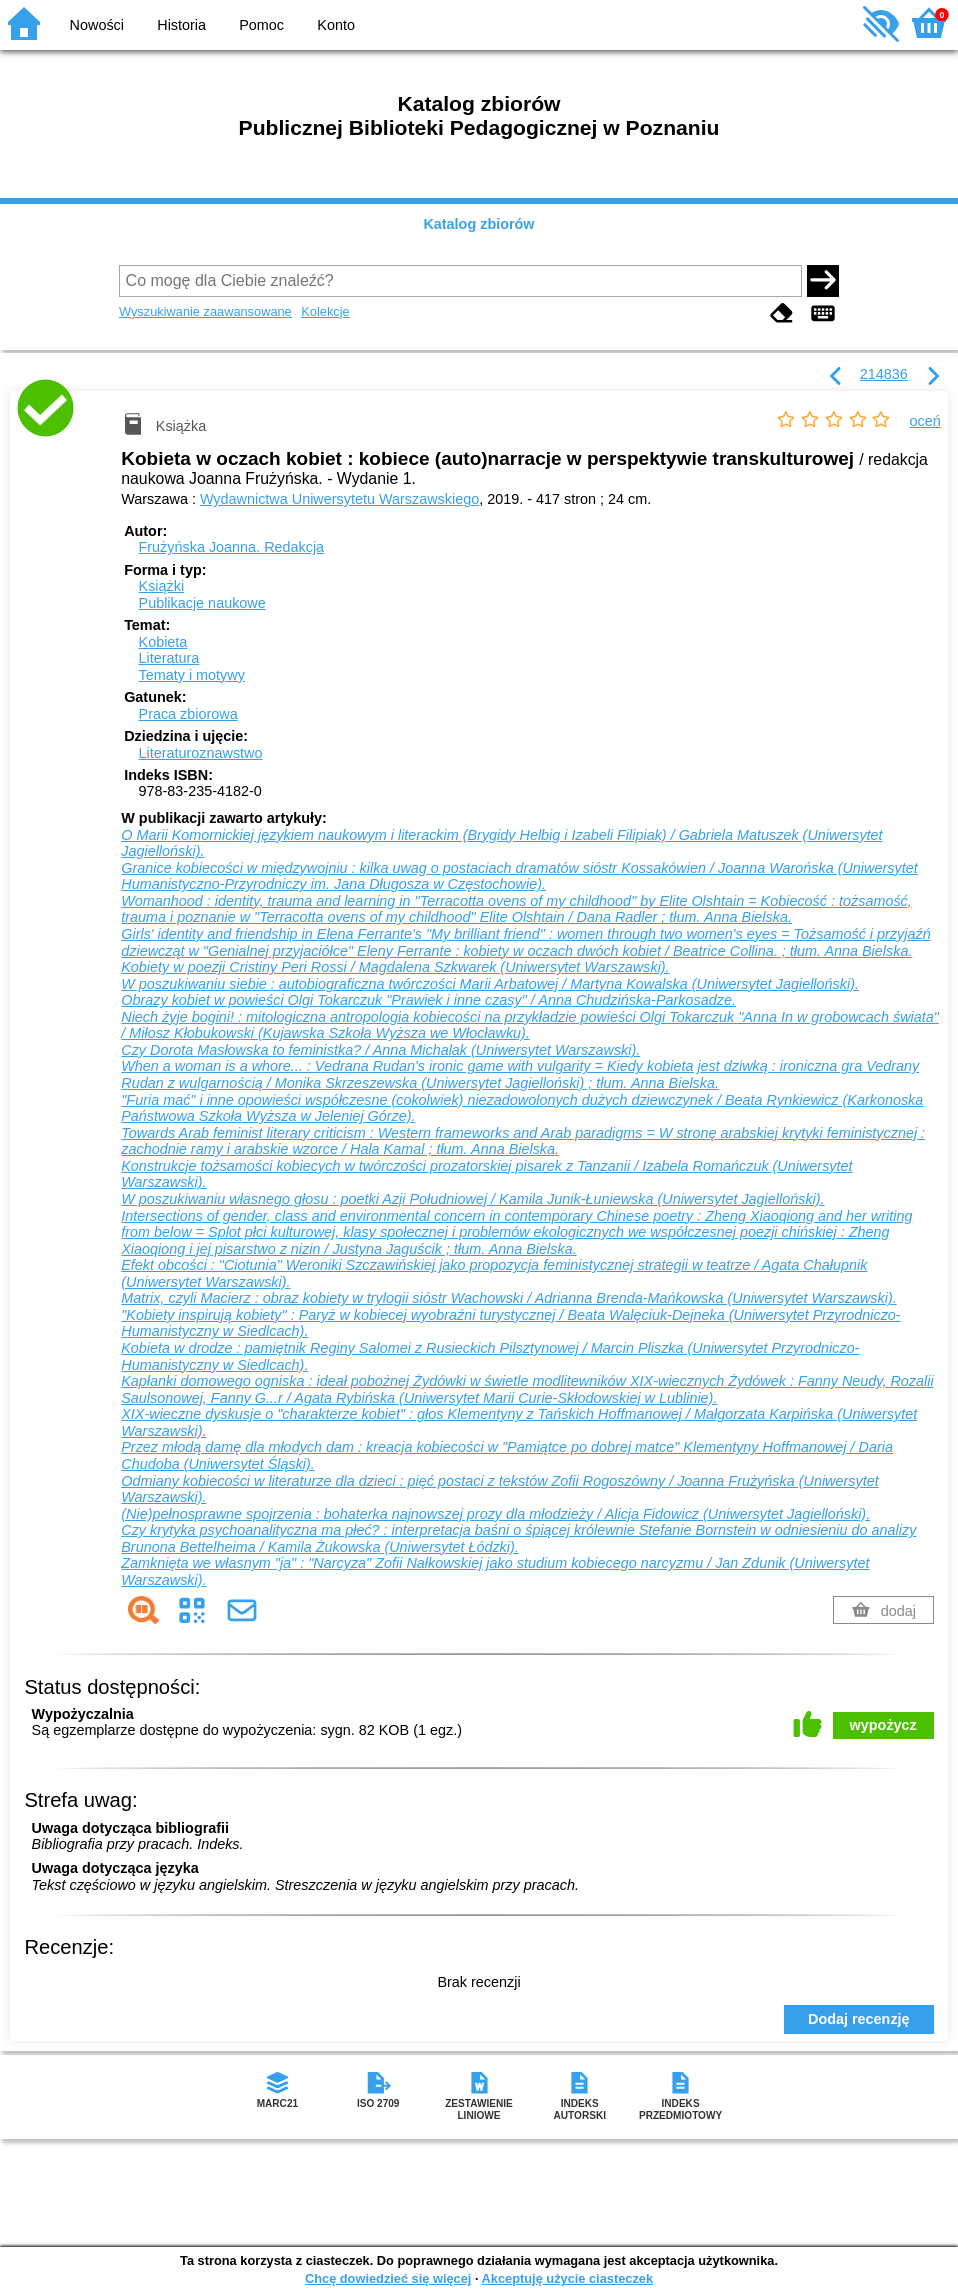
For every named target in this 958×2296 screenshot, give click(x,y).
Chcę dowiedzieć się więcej (388, 2278)
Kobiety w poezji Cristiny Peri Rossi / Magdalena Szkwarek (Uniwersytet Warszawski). (395, 967)
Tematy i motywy (192, 675)
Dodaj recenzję (859, 2019)
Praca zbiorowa (188, 714)
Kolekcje (325, 311)
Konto (336, 25)
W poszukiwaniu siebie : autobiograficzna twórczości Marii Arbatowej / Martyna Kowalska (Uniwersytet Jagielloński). (490, 984)
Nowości (97, 25)
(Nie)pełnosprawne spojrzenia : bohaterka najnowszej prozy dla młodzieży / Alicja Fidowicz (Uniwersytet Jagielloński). (495, 1514)
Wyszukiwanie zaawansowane (205, 311)
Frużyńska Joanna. (232, 547)
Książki (162, 586)
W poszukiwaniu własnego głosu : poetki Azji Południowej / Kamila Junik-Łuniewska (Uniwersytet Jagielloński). (472, 1199)
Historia (181, 25)
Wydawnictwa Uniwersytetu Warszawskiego (339, 499)
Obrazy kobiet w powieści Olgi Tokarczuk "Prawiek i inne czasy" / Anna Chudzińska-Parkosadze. (428, 1000)
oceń (925, 421)
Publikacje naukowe (202, 603)
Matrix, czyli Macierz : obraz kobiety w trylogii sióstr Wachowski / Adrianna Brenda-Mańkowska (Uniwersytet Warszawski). (508, 1298)
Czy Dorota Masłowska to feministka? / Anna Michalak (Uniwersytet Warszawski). (380, 1050)
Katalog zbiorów (478, 224)
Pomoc (261, 25)
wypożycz (883, 1725)
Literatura (169, 658)
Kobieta (163, 642)
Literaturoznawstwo (201, 753)
